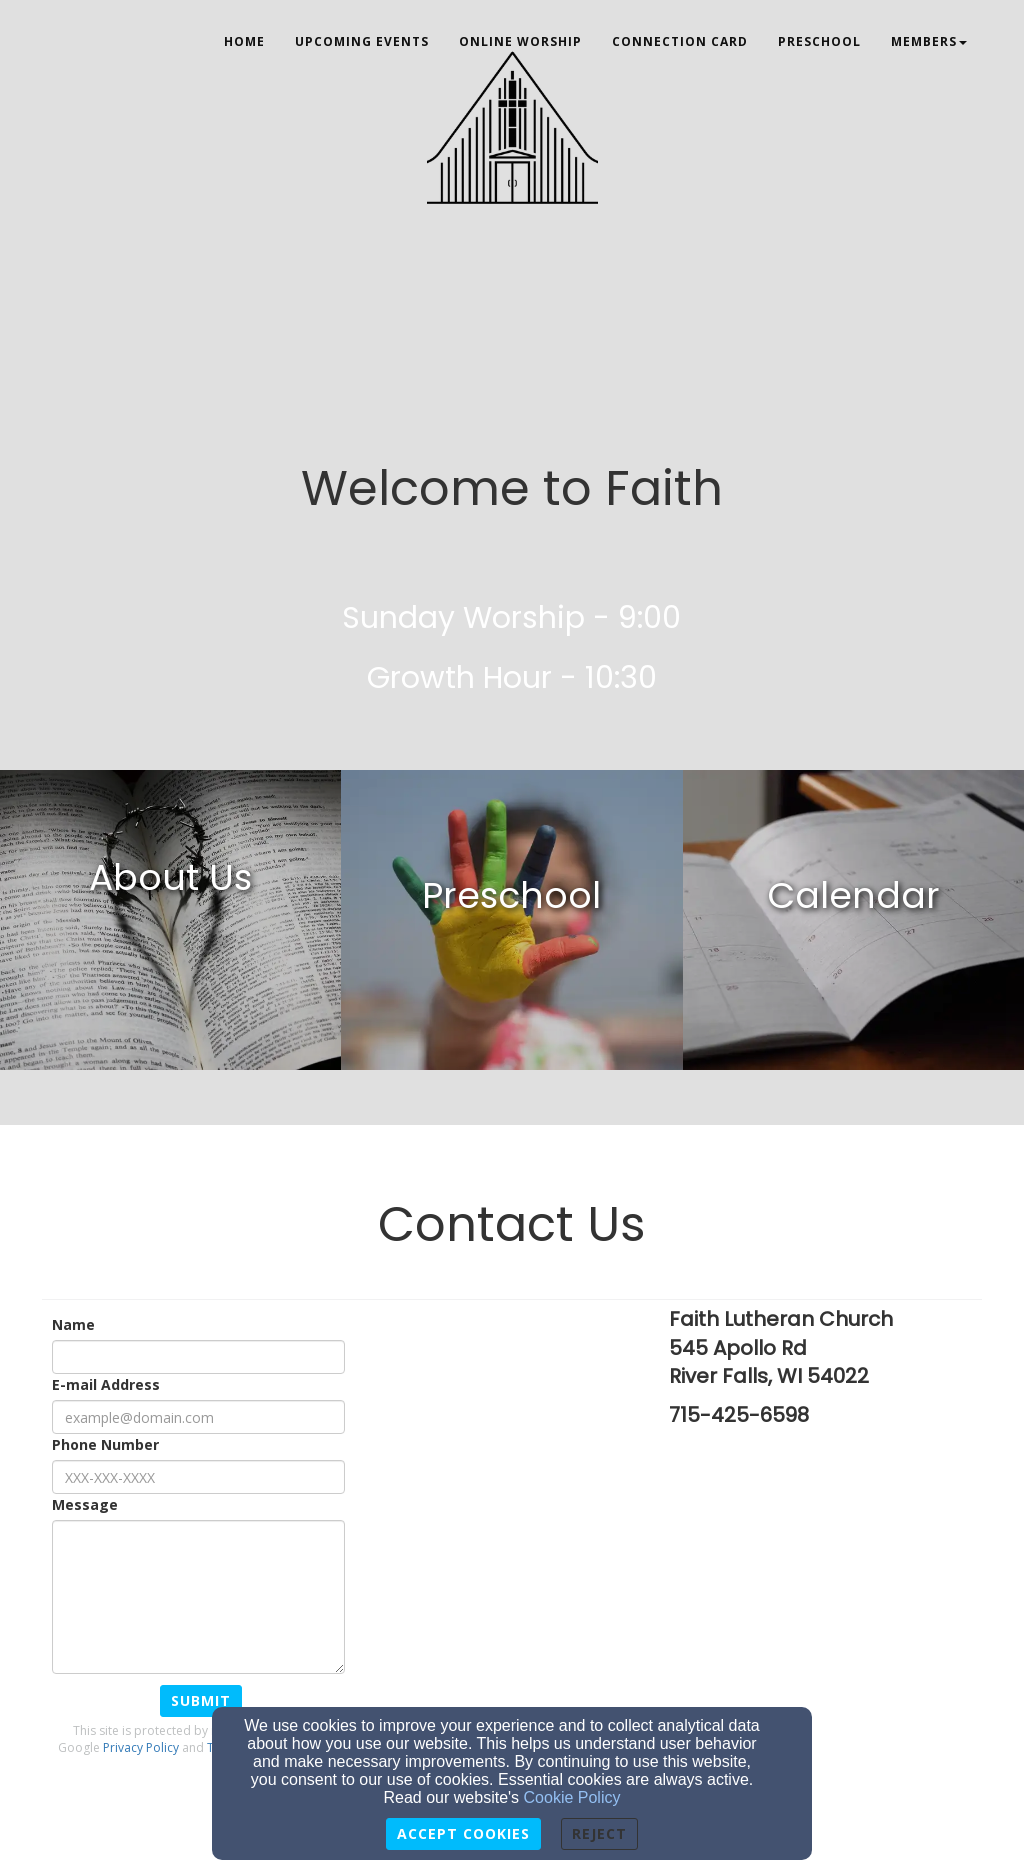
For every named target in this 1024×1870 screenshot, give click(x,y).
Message (85, 1504)
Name (73, 1324)
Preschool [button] (819, 41)
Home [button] (244, 41)
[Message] (198, 1597)
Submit (201, 1700)
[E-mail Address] (198, 1417)
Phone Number (105, 1444)
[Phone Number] (198, 1477)
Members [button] (929, 41)
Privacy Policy (141, 1747)
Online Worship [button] (520, 41)
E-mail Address (106, 1384)
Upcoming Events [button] (362, 41)
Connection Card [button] (680, 41)
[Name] (198, 1357)
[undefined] (170, 920)
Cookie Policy (572, 1797)
